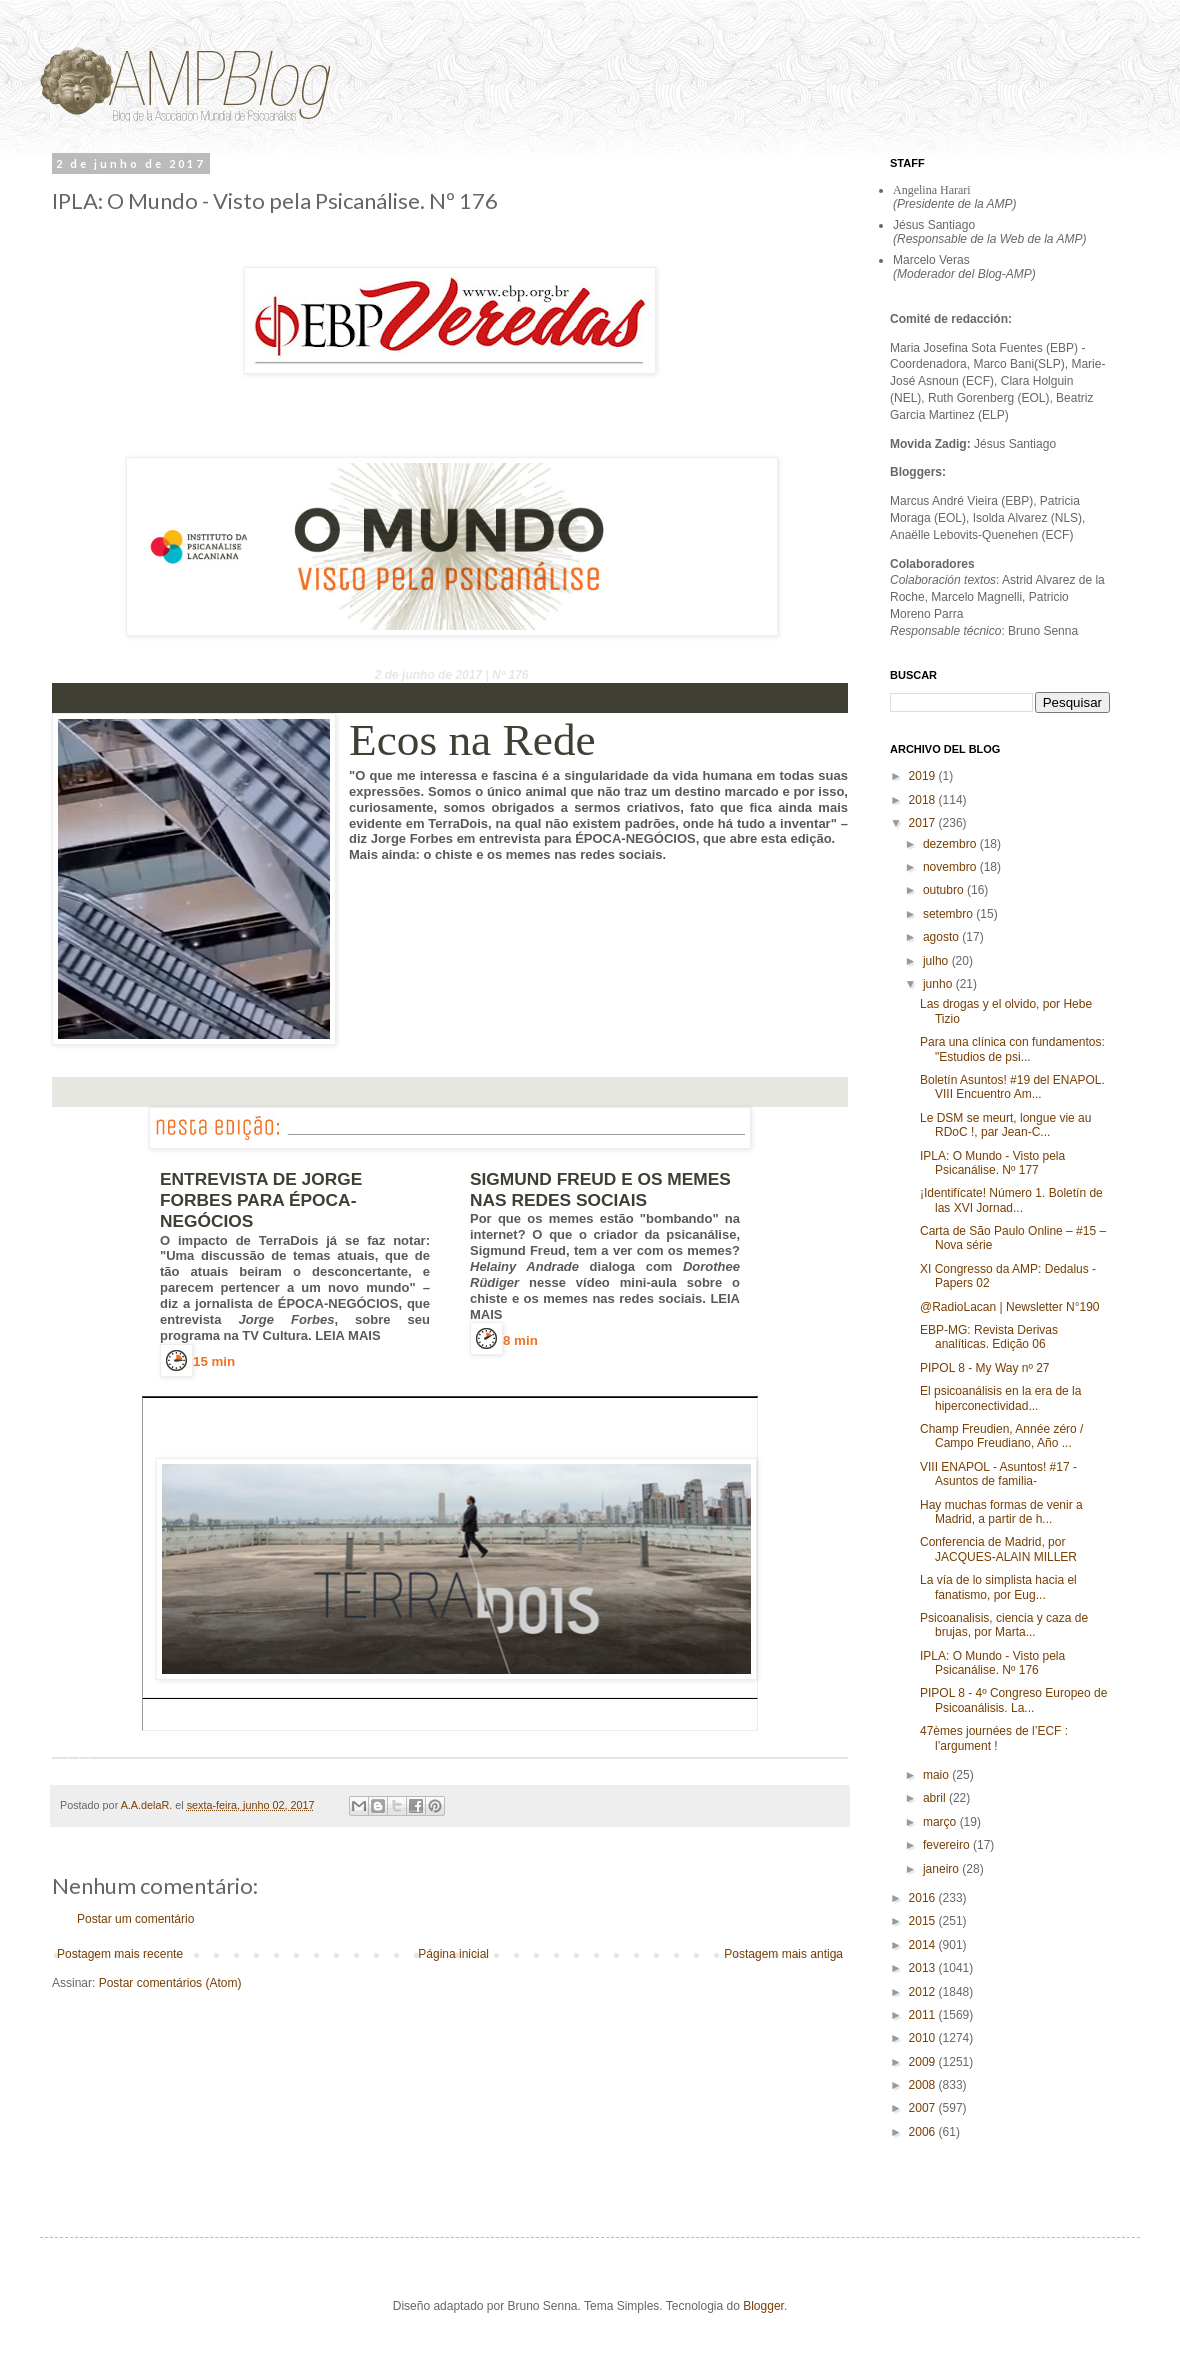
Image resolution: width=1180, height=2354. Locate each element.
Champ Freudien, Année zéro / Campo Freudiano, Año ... (1001, 1436)
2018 (924, 800)
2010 (924, 2038)
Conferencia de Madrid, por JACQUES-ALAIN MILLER (998, 1549)
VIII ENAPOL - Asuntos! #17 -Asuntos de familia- (998, 1474)
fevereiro (948, 1845)
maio (937, 1775)
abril (936, 1798)
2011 (924, 2015)
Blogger (763, 2306)
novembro (951, 867)
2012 (924, 1992)
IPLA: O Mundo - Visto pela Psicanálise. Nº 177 (992, 1163)
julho (937, 961)
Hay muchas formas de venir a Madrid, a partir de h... (1001, 1512)
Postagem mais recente (120, 1954)
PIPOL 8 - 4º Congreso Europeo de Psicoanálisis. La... (1013, 1700)
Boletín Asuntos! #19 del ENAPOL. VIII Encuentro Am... (1012, 1087)
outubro (945, 890)
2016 (924, 1898)
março (941, 1822)
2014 (924, 1945)
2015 (924, 1921)
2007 (924, 2108)
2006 (924, 2132)
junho (939, 984)
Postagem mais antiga (783, 1954)
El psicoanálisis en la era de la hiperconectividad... (1000, 1398)
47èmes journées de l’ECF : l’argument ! (994, 1738)
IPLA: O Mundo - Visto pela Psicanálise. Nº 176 (992, 1663)
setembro (949, 914)
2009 (924, 2062)
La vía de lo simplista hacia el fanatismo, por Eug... (998, 1587)
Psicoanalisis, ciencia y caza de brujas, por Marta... (1004, 1625)
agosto (942, 937)
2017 (924, 823)
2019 (924, 776)
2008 (924, 2085)
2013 (924, 1968)
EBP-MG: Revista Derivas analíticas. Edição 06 (989, 1337)
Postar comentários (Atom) (170, 1983)
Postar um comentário (135, 1919)
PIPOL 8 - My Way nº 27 (985, 1368)
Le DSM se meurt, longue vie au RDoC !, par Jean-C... (1005, 1125)
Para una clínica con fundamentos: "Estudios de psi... (1012, 1049)
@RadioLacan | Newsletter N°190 (1010, 1307)
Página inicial (453, 1954)
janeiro (942, 1869)
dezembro (951, 844)
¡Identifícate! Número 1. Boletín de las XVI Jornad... (1011, 1200)
